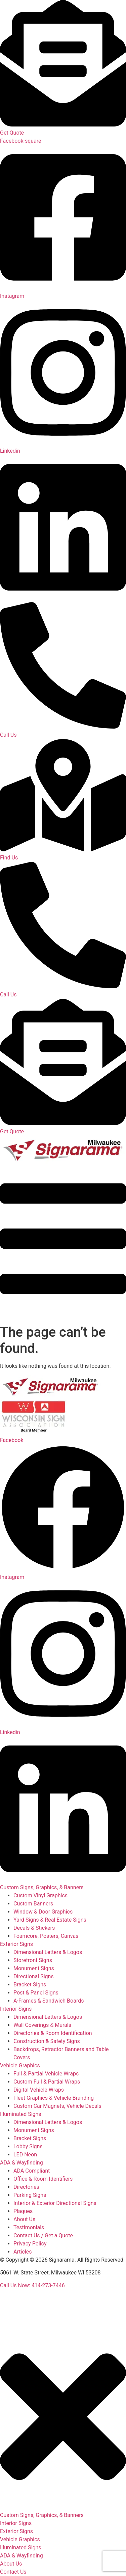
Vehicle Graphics (20, 2065)
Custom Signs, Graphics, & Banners (42, 1887)
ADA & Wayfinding (21, 2162)
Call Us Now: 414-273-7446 (32, 2285)
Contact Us (13, 2572)
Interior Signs (16, 2009)
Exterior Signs (16, 1944)
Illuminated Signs (20, 2114)
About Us (11, 2563)
